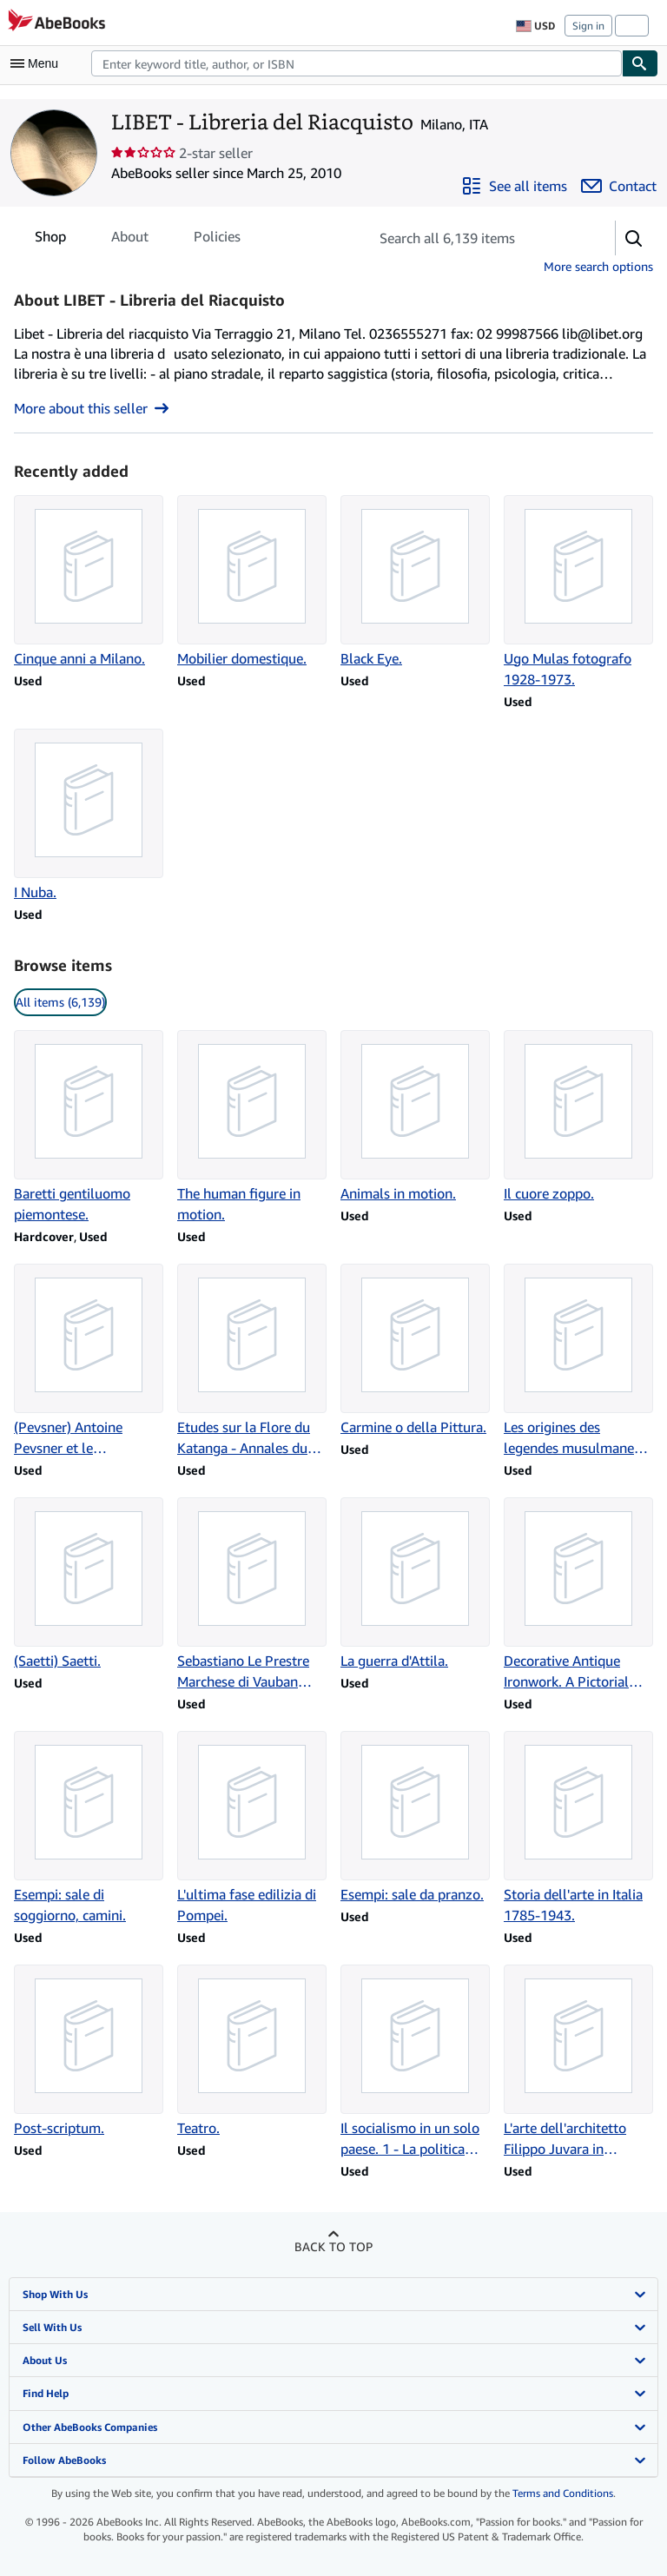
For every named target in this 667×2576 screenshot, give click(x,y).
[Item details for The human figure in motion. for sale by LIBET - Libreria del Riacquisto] (252, 1127)
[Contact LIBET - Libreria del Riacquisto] (619, 185)
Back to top (333, 2246)
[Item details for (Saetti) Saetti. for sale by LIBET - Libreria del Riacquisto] (88, 1584)
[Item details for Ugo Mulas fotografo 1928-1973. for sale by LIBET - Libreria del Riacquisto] (578, 592)
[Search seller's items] (474, 238)
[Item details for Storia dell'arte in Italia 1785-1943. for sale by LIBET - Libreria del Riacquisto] (578, 1828)
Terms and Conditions (562, 2493)
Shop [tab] (50, 240)
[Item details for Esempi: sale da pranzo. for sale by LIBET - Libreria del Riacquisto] (415, 1818)
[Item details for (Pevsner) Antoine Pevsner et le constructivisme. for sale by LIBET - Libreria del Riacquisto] (88, 1361)
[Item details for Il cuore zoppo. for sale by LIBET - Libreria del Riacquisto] (578, 1117)
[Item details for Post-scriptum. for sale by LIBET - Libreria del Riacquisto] (88, 2051)
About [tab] (129, 240)
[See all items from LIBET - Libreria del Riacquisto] (514, 185)
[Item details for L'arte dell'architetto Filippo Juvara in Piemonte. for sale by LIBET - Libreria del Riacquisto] (578, 2062)
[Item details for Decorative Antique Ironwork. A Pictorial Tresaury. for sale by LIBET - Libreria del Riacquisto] (578, 1594)
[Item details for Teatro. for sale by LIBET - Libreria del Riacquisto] (252, 2051)
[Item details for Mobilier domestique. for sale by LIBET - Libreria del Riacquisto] (252, 582)
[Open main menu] (38, 63)
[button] (634, 238)
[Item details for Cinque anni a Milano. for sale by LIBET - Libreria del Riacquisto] (88, 582)
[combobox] (356, 63)
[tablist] (137, 236)
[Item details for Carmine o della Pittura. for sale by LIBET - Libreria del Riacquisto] (415, 1350)
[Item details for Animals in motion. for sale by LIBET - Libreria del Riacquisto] (415, 1117)
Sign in (588, 25)
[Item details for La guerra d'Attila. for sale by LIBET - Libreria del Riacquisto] (415, 1584)
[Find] (640, 63)
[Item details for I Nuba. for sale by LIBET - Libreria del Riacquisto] (88, 815)
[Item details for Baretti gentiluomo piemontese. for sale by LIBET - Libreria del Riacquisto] (88, 1127)
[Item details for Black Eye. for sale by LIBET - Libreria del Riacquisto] (415, 582)
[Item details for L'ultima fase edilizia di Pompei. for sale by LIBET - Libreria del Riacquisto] (252, 1828)
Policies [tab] (217, 240)
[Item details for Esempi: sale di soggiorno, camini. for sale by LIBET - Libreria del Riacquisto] (88, 1828)
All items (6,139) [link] (60, 1001)
